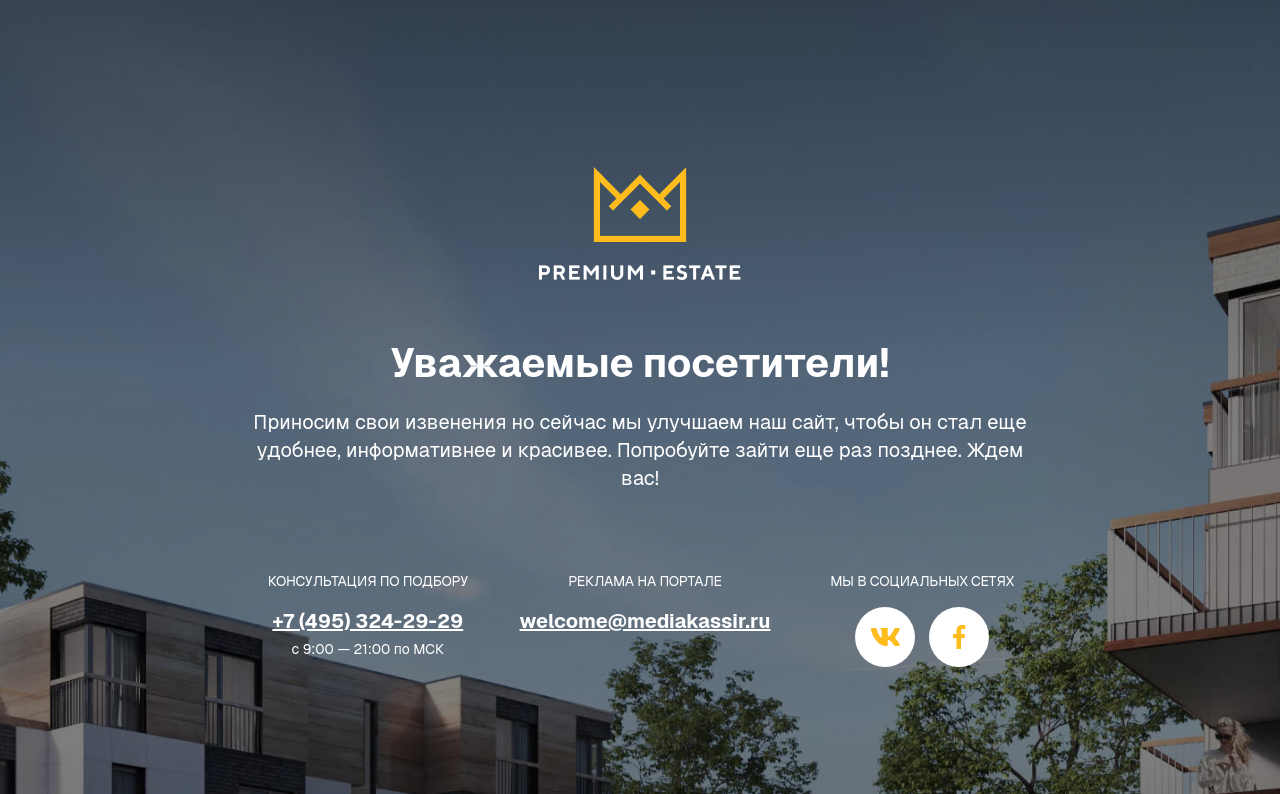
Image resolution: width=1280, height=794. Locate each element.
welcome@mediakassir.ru (645, 621)
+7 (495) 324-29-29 (367, 621)
